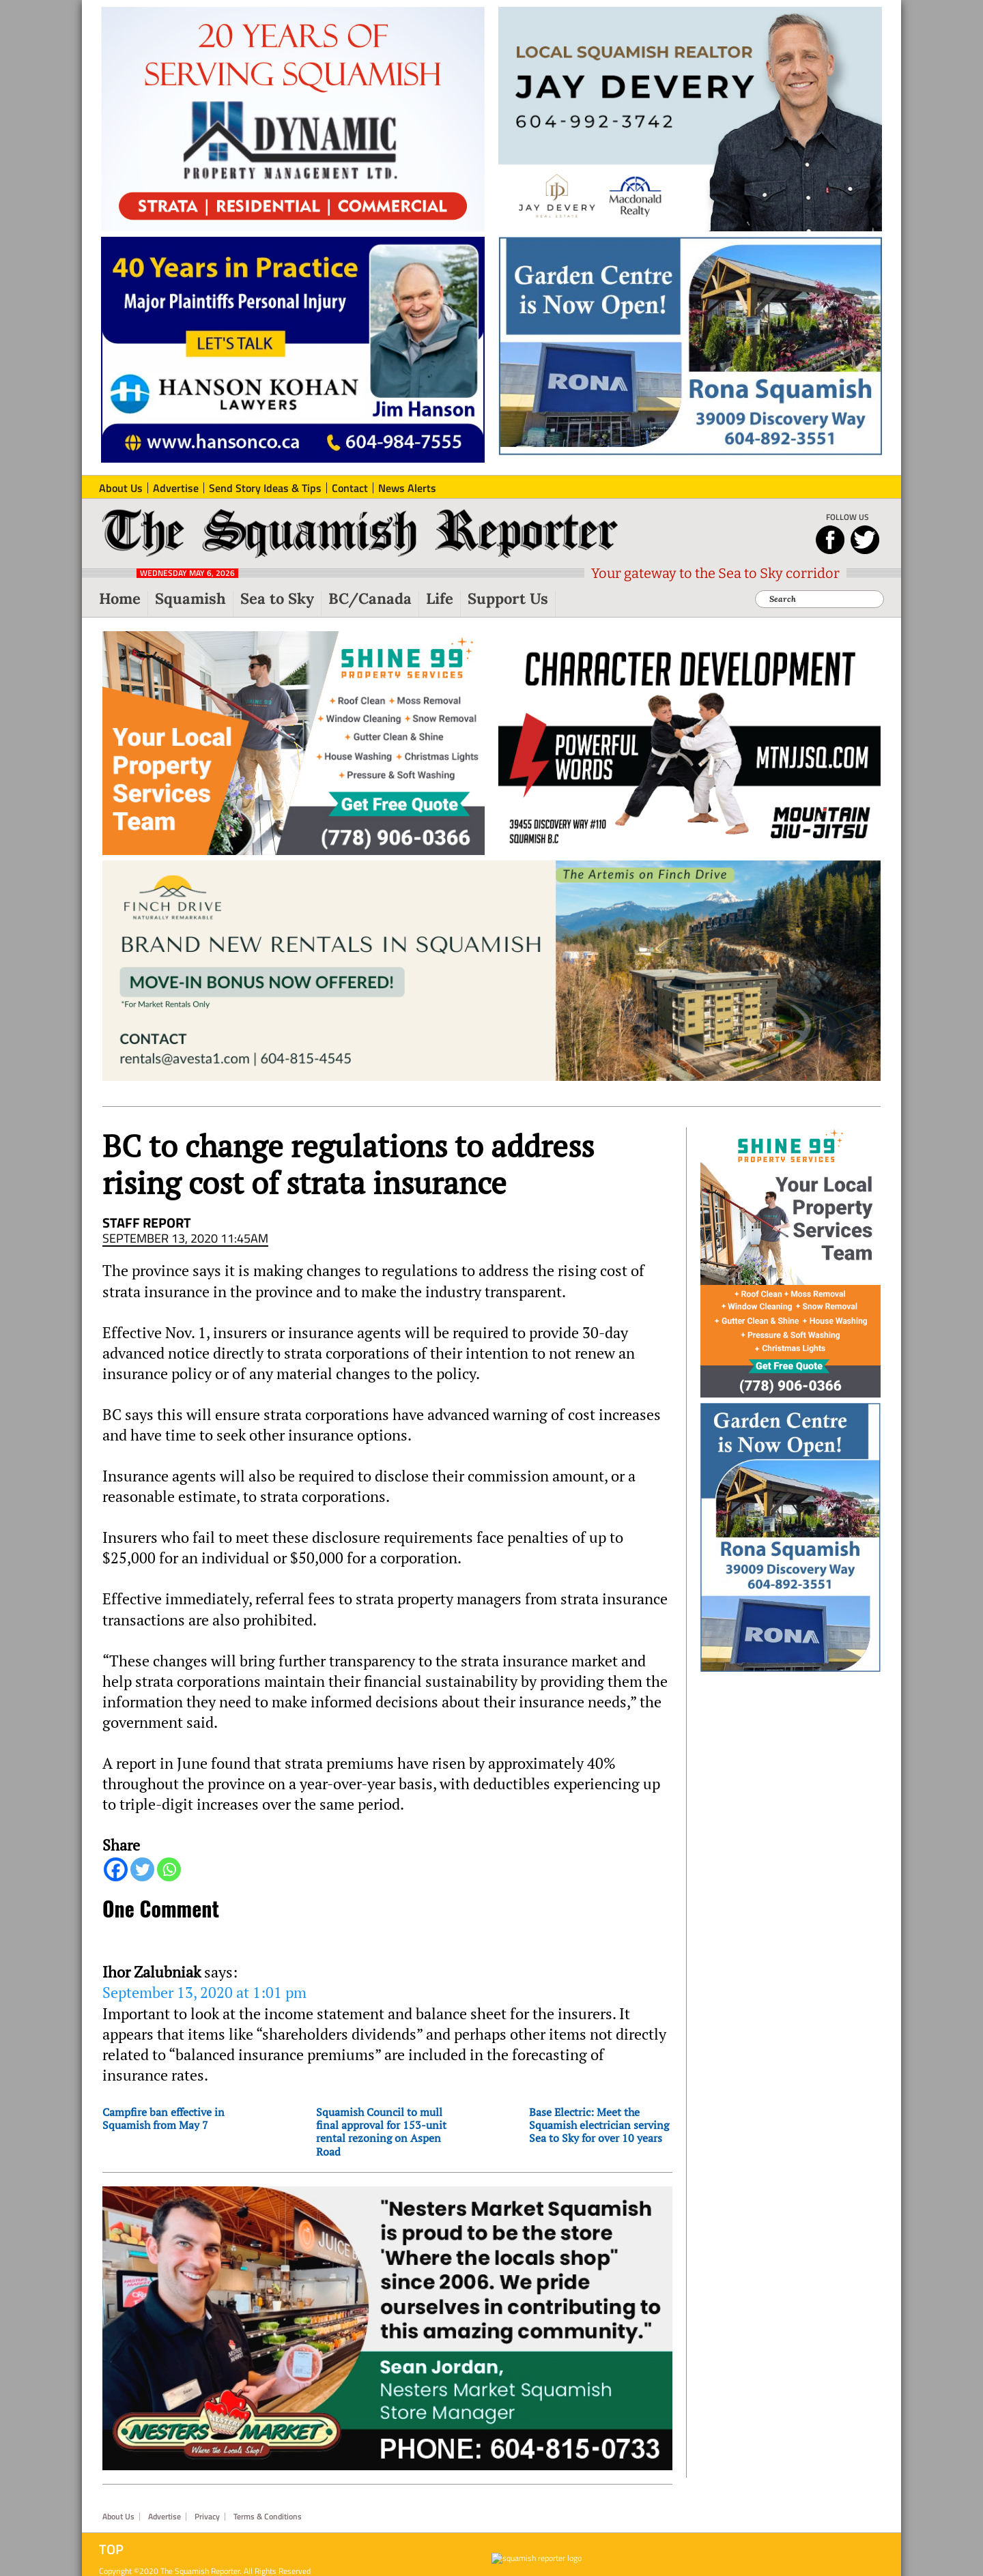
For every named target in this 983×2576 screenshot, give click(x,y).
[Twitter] (142, 1869)
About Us (118, 2517)
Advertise (164, 2517)
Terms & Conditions (267, 2517)
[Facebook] (116, 1869)
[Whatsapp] (169, 1869)
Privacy (207, 2517)
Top (111, 2549)
